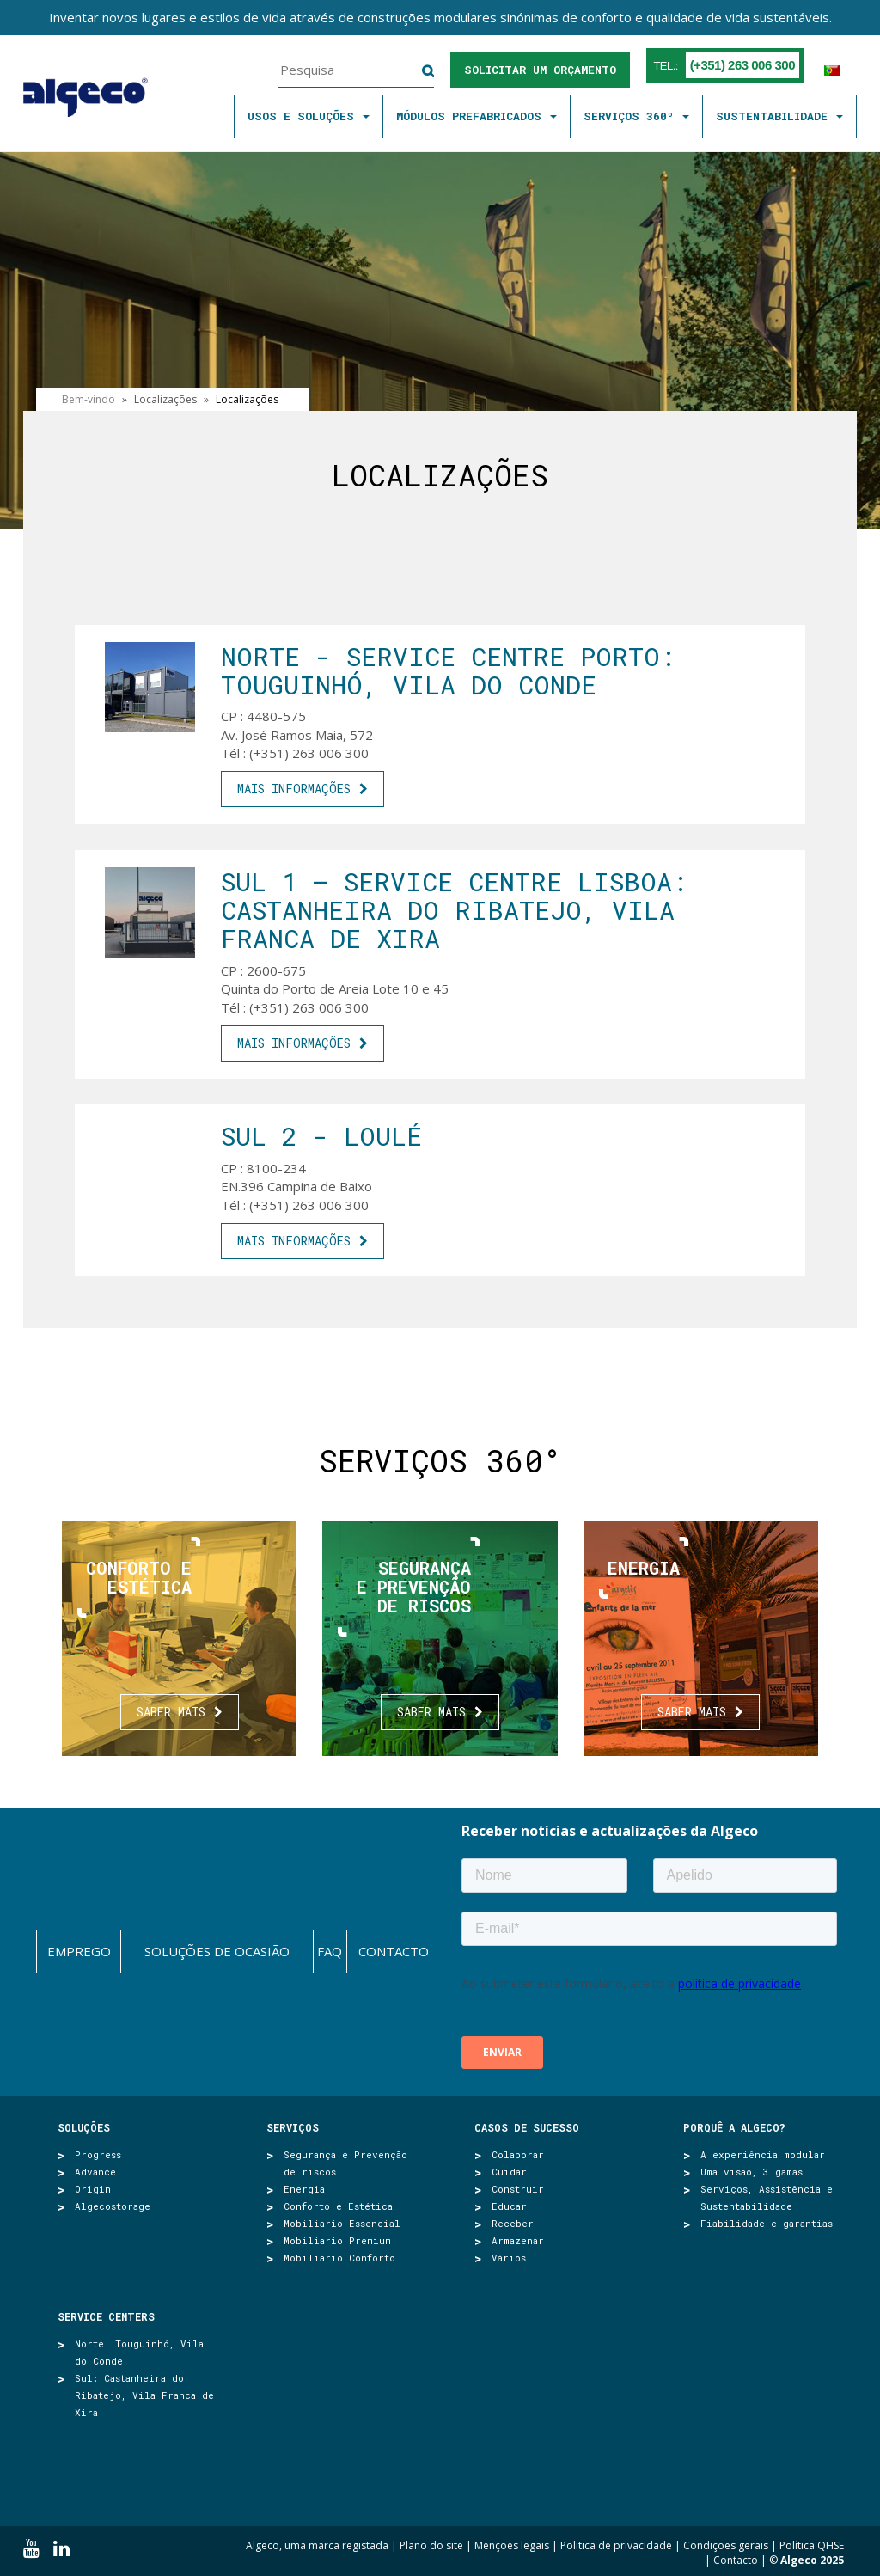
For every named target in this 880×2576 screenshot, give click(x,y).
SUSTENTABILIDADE (779, 116)
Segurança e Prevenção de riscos (345, 2163)
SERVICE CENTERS (106, 2316)
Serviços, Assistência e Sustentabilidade (766, 2197)
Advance (95, 2171)
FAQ (329, 1951)
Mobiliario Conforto (339, 2257)
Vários (509, 2257)
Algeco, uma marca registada (317, 2545)
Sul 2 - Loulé (321, 1136)
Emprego (79, 1951)
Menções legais (511, 2545)
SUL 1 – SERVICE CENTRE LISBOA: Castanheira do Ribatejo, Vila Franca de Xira (454, 910)
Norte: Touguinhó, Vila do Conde (139, 2352)
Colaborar (518, 2154)
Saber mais (171, 1712)
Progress (98, 2154)
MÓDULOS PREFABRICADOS (476, 116)
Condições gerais (725, 2545)
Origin (93, 2188)
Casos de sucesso (526, 2127)
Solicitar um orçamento (540, 69)
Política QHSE (811, 2545)
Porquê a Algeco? (734, 2127)
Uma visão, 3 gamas (751, 2171)
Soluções (84, 2127)
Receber (513, 2223)
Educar (509, 2206)
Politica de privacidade (616, 2545)
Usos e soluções (309, 116)
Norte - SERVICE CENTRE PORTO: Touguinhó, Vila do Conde (448, 670)
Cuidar (509, 2171)
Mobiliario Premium (337, 2240)
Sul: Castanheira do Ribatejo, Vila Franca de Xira (144, 2395)
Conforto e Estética (338, 2206)
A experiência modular (762, 2154)
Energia (304, 2188)
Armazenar (518, 2240)
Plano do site (431, 2545)
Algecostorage (112, 2206)
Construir (518, 2188)
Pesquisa (417, 72)
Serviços (292, 2127)
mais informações (294, 788)
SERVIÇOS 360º (636, 116)
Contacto (393, 1951)
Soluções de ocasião (217, 1951)
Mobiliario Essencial (342, 2223)
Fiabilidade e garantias (766, 2223)
